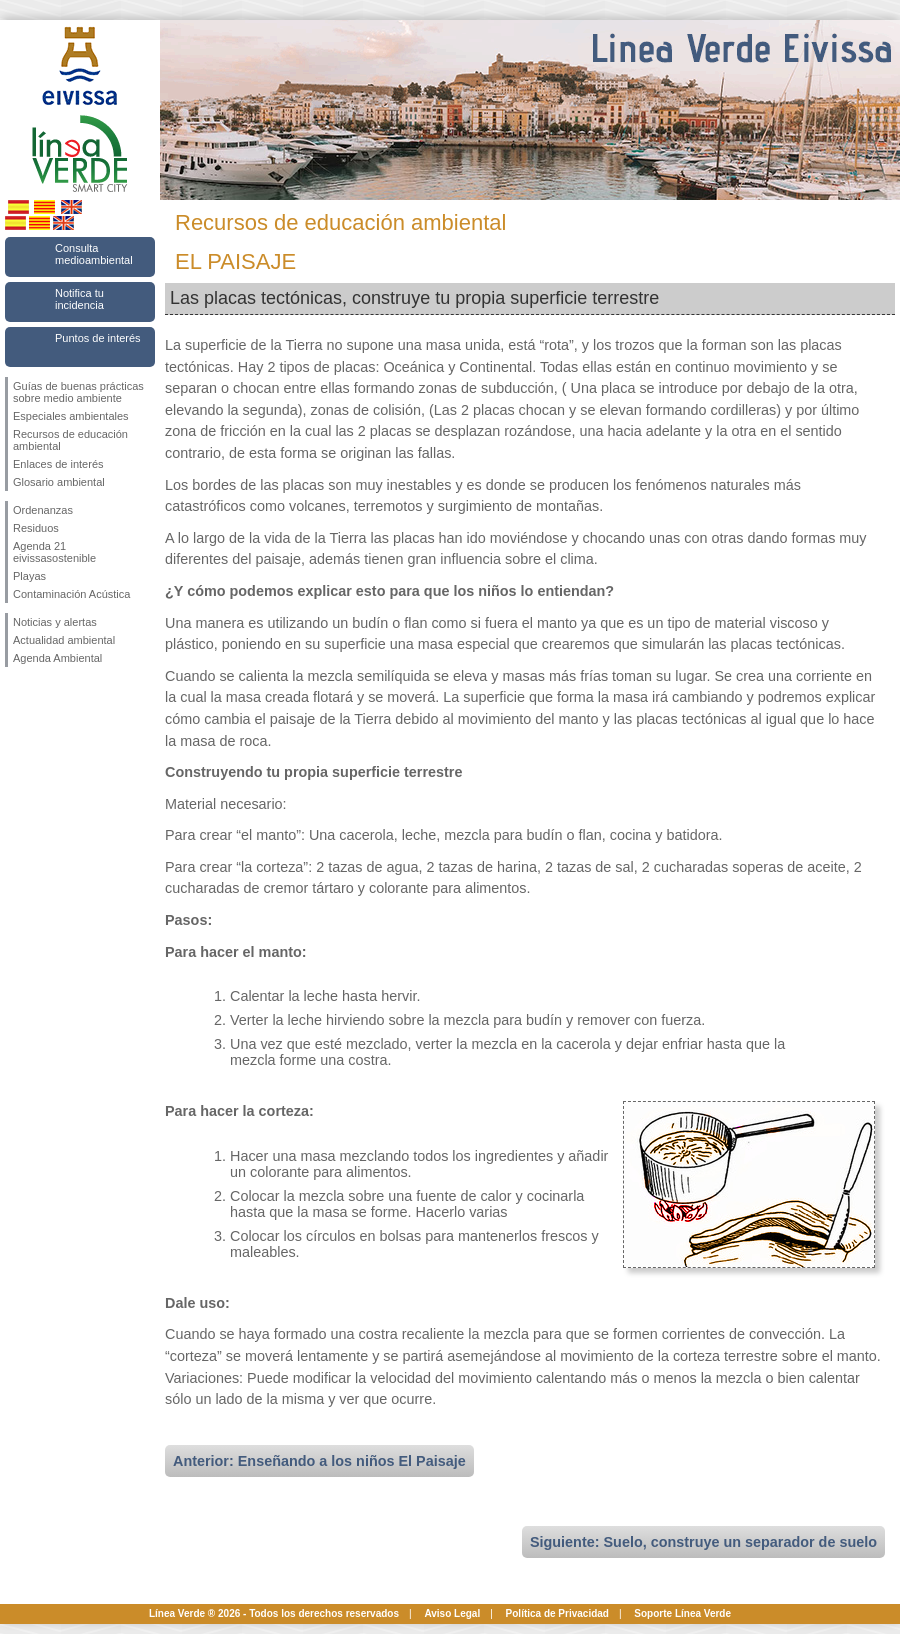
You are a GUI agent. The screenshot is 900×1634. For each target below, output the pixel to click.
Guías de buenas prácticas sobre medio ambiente (78, 392)
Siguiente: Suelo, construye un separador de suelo (703, 1542)
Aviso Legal (452, 1613)
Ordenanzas (43, 510)
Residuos (36, 528)
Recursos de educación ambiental (70, 440)
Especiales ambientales (71, 416)
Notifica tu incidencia (79, 299)
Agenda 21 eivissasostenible (54, 552)
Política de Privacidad (557, 1613)
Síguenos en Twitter (50, 699)
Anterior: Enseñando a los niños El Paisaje (319, 1461)
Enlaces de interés (58, 464)
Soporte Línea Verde (682, 1613)
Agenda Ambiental (57, 658)
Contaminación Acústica (71, 594)
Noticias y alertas (55, 622)
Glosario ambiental (59, 482)
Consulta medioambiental (94, 254)
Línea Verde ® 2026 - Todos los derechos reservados (274, 1613)
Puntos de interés (98, 338)
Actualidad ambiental (64, 640)
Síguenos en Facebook (17, 699)
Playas (29, 576)
